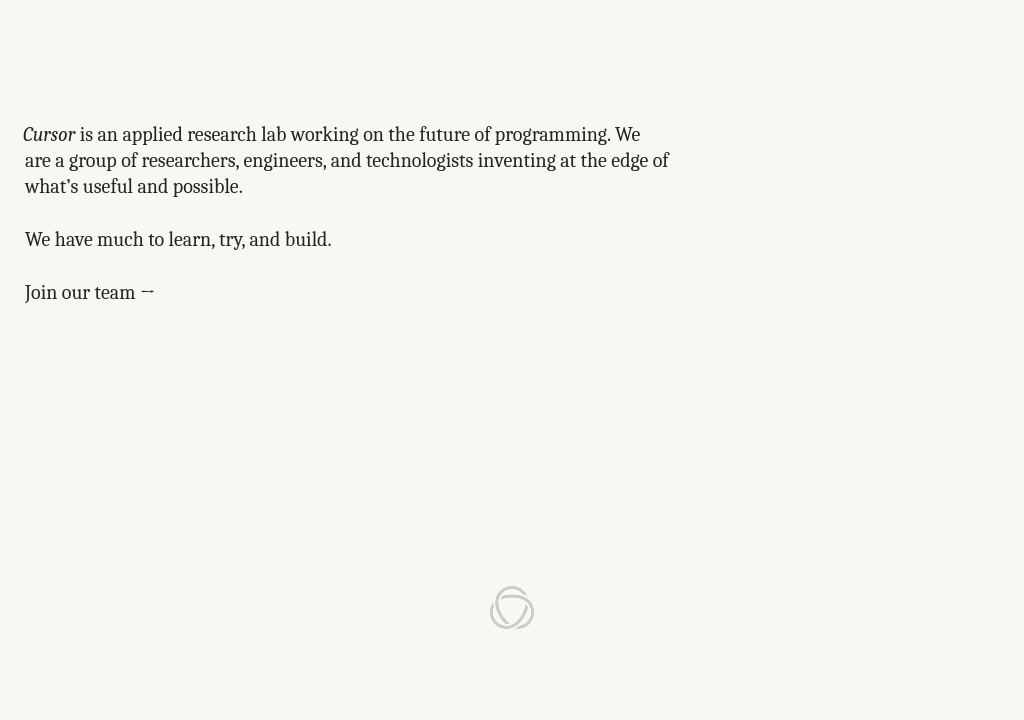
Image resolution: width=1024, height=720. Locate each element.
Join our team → (90, 292)
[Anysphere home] (512, 609)
